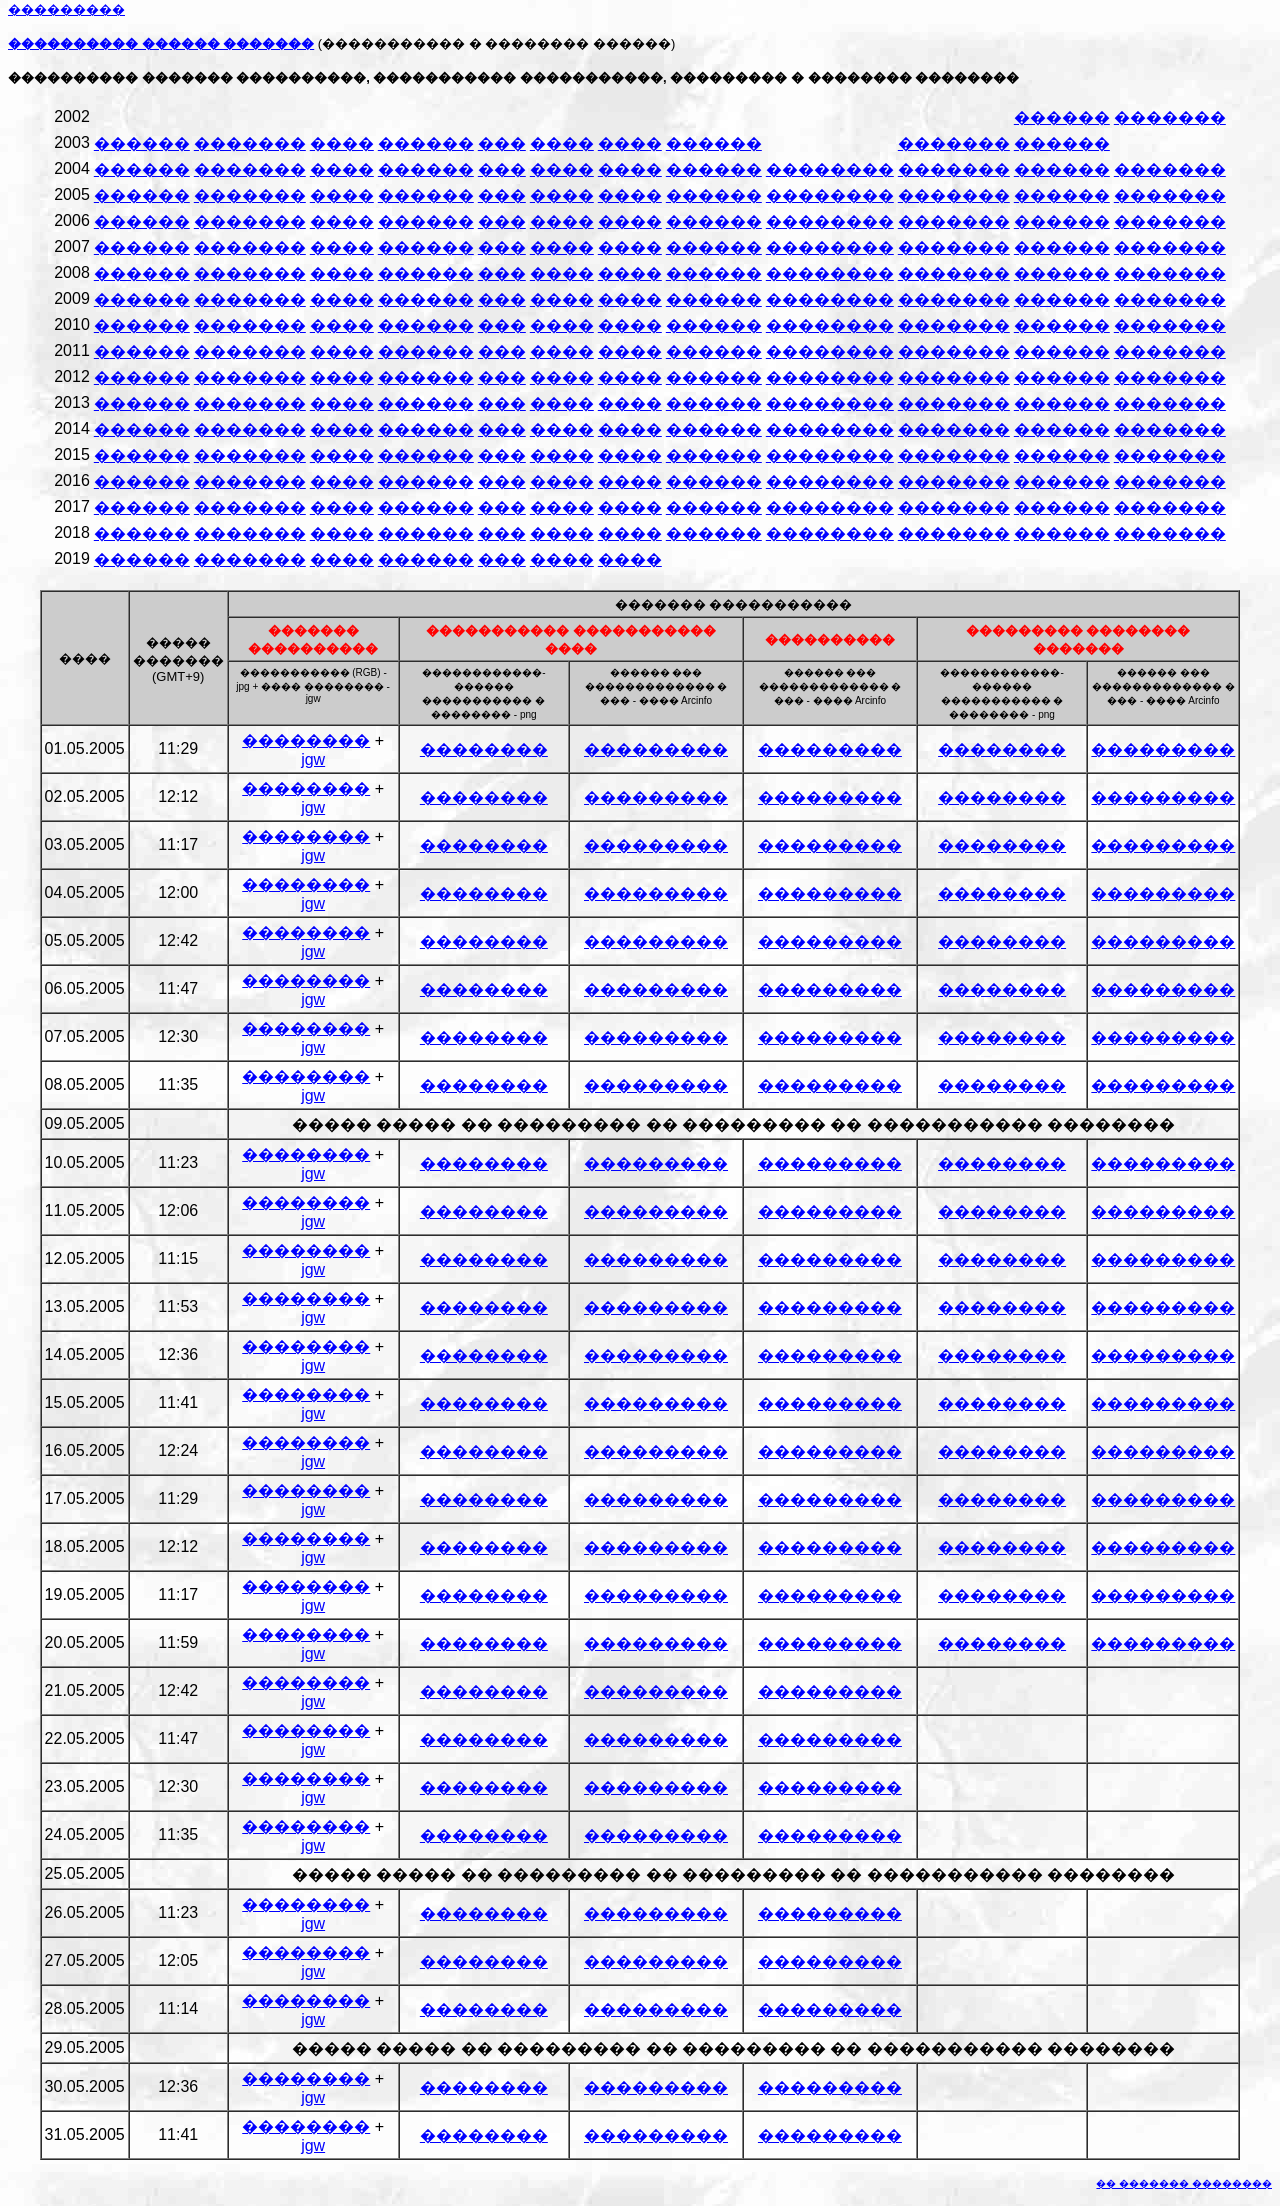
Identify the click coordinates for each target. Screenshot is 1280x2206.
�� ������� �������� (1184, 2183)
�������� (830, 169)
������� (1170, 117)
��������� (656, 749)
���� (342, 143)
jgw (313, 759)
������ (1062, 117)
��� (502, 143)
